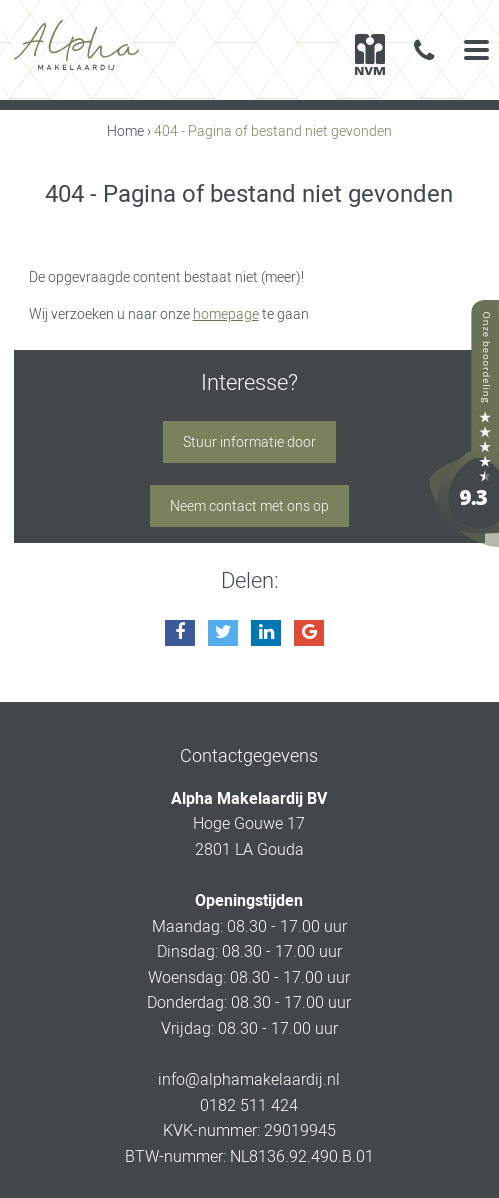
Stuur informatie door (249, 442)
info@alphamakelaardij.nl (249, 1079)
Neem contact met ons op (249, 506)
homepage (226, 314)
